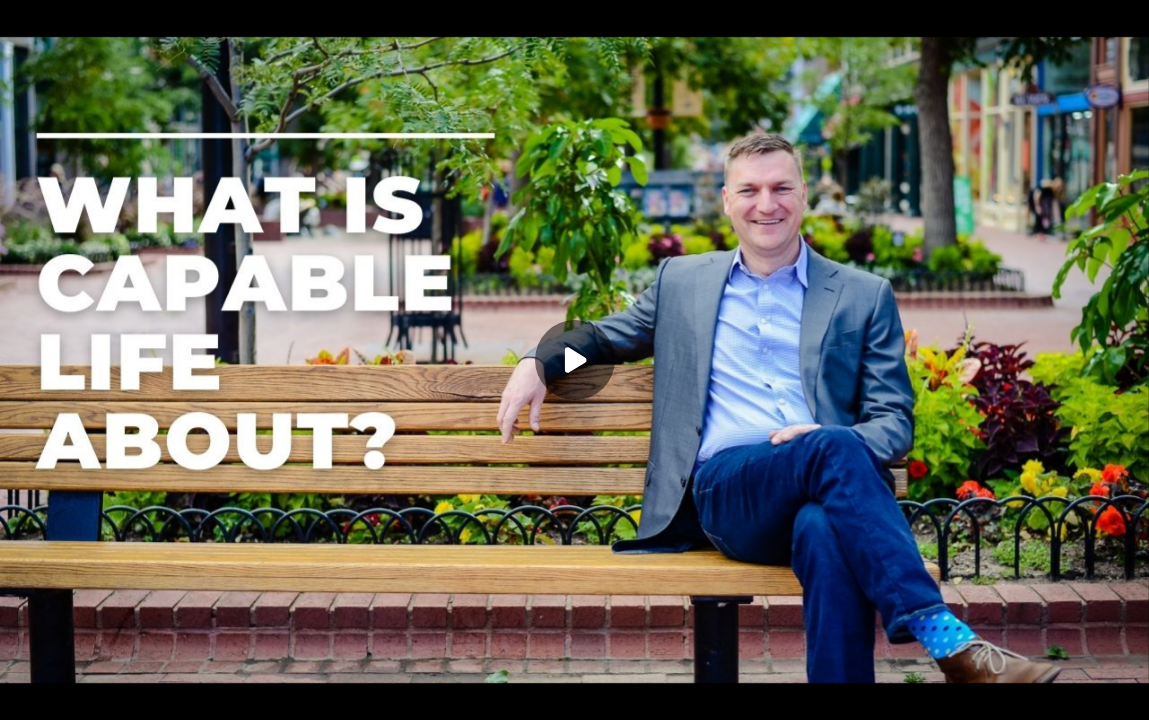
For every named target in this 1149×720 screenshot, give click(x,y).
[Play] (575, 360)
